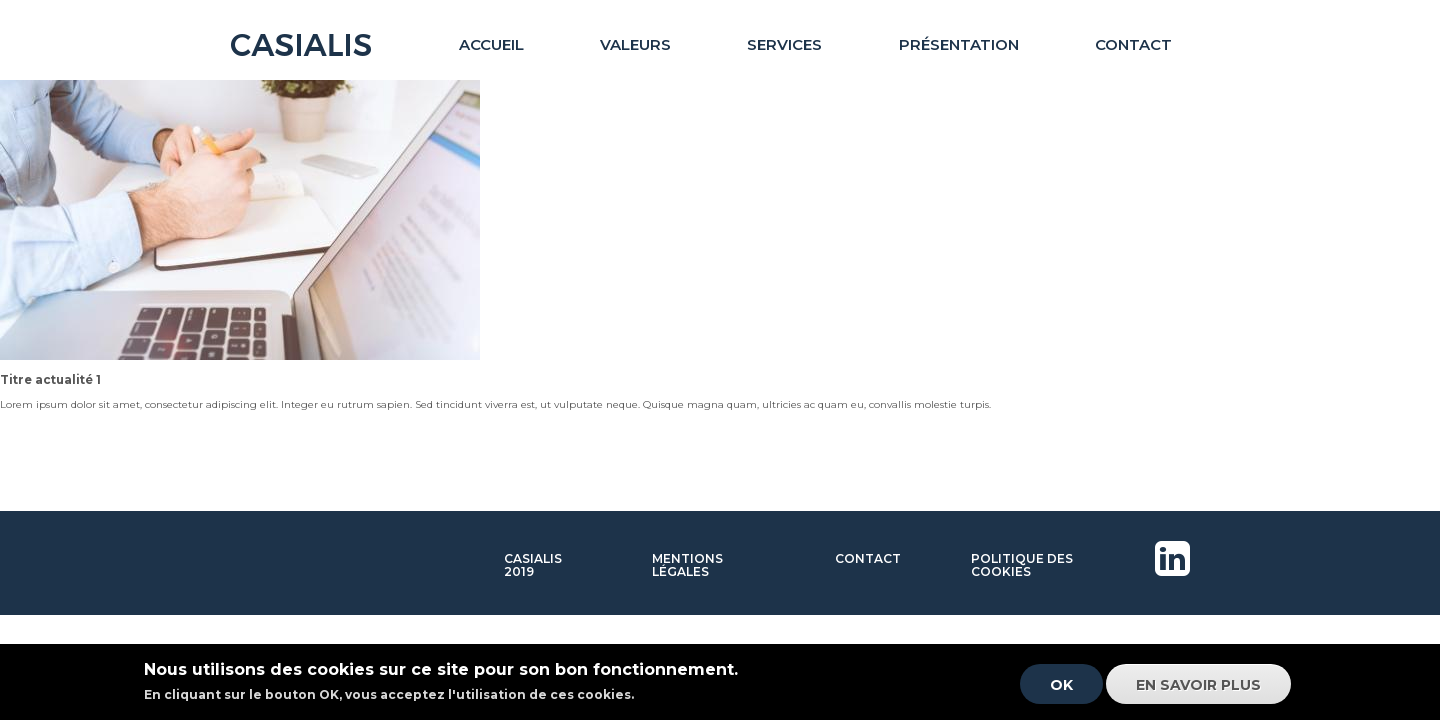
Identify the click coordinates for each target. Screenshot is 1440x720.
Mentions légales (687, 565)
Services (784, 44)
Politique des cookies (1022, 565)
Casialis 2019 (533, 565)
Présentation (959, 44)
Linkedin (1176, 583)
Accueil (491, 44)
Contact (1133, 44)
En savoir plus (1198, 691)
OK (1061, 691)
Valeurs (635, 44)
